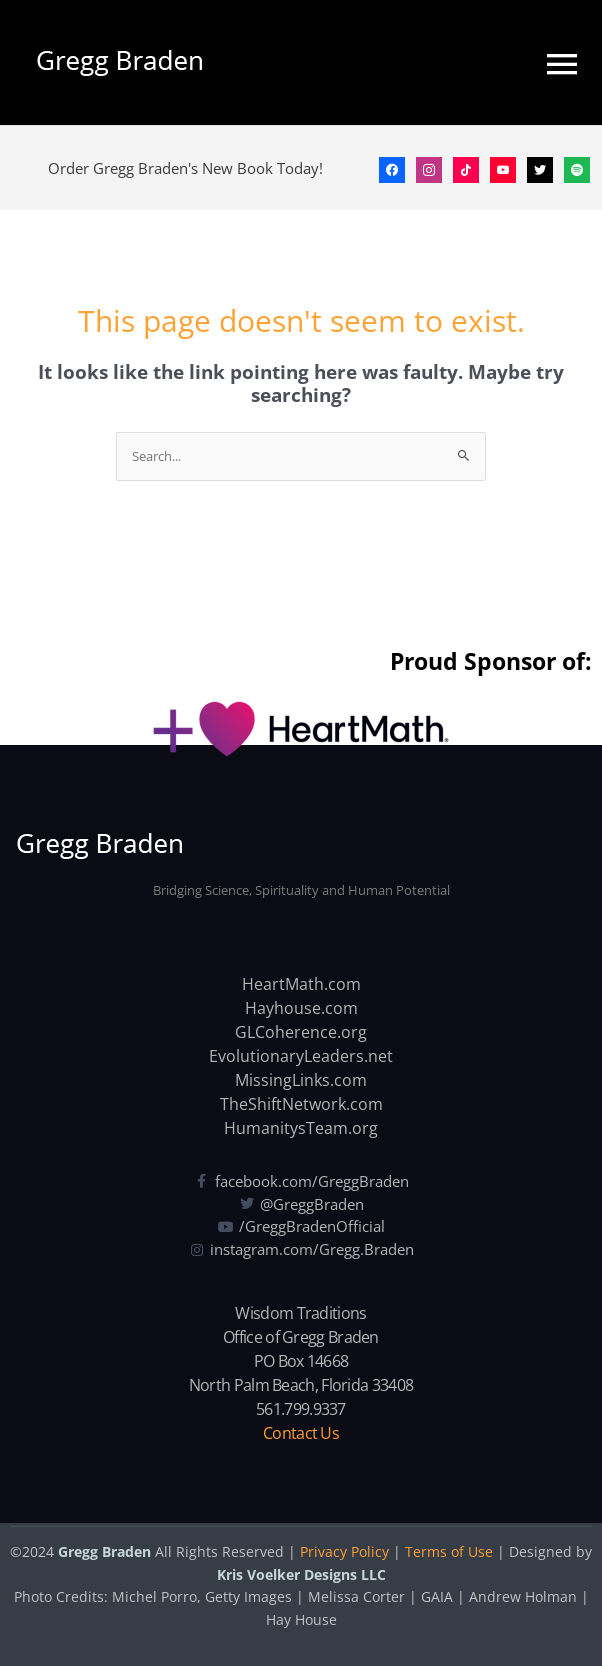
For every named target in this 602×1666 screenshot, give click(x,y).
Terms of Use (449, 1551)
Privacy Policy (344, 1551)
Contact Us (301, 1433)
